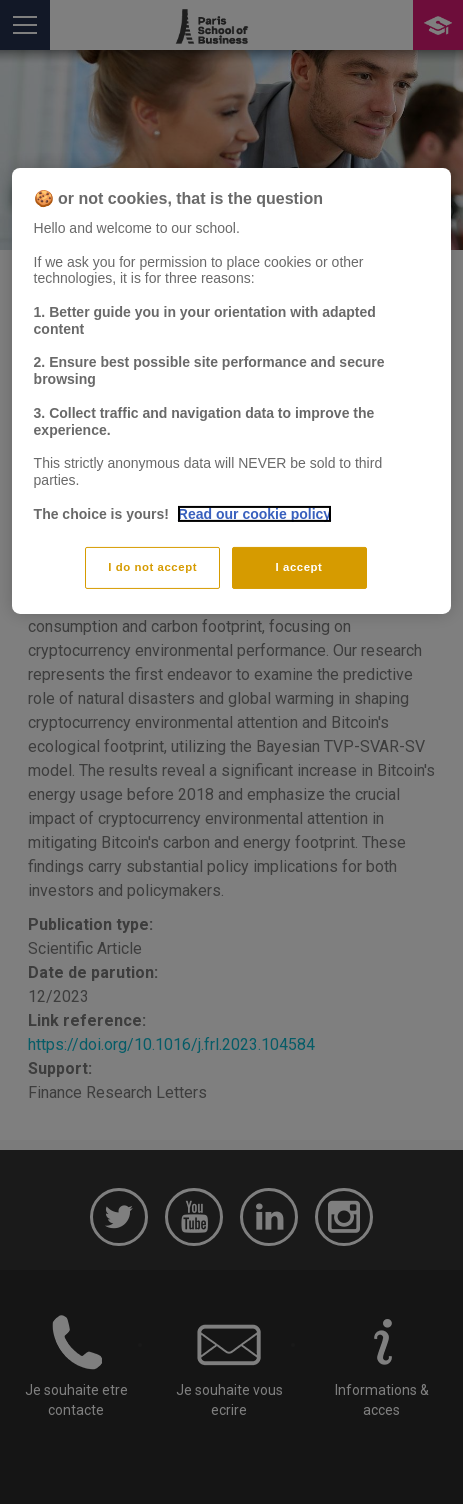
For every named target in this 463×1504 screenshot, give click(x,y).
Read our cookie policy (254, 513)
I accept (299, 567)
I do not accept (152, 567)
